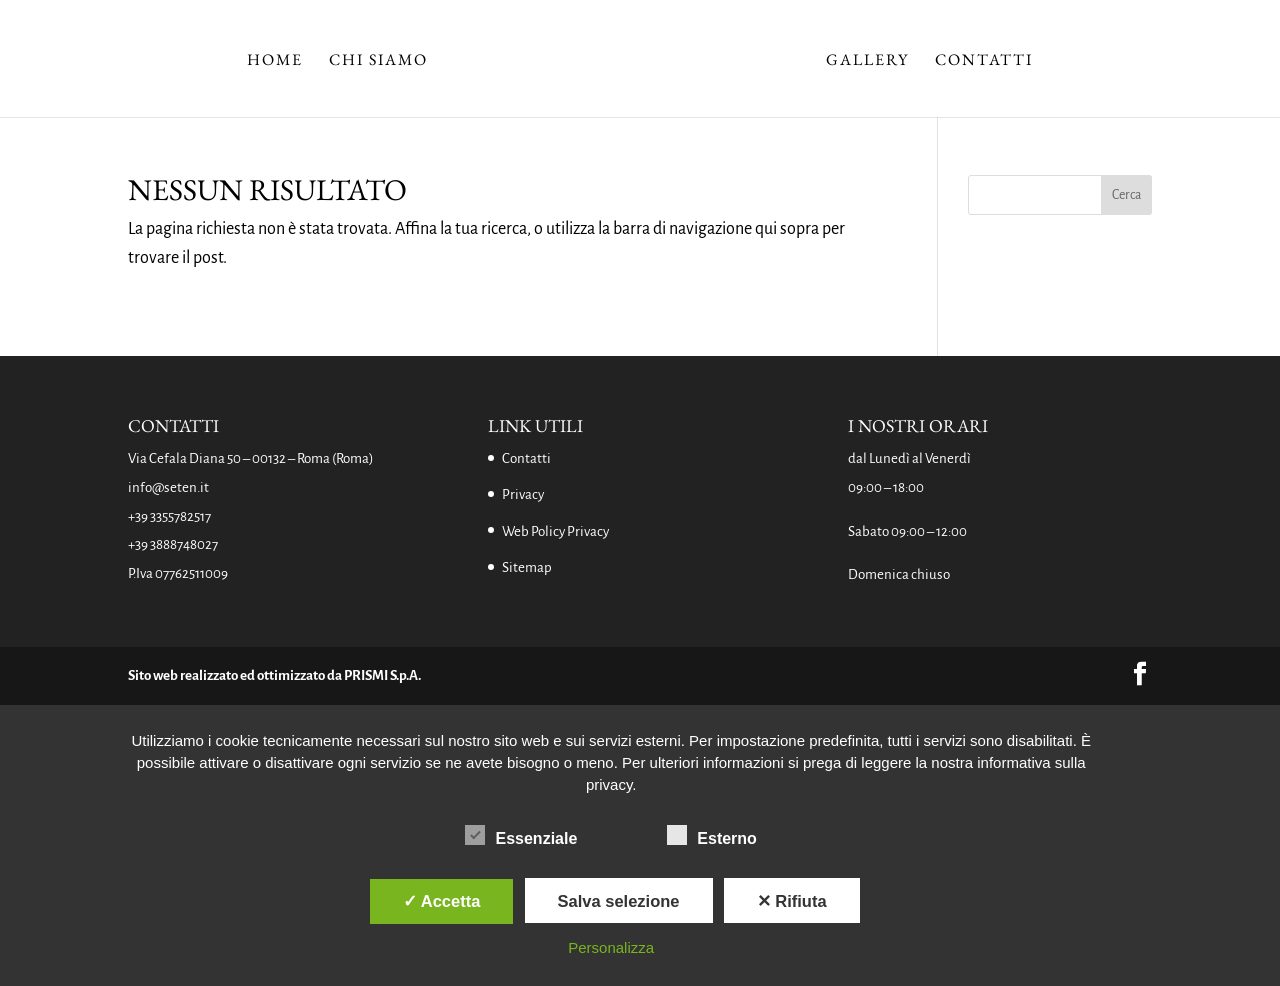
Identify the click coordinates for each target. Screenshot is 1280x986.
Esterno (712, 836)
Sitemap (527, 567)
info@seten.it (168, 487)
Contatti (984, 61)
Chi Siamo (378, 61)
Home (275, 61)
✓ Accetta (442, 901)
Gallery (867, 61)
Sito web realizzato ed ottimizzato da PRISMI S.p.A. (274, 675)
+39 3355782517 (169, 516)
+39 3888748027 (173, 544)
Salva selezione (619, 901)
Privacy (523, 494)
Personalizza (611, 947)
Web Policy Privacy (555, 531)
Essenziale (521, 836)
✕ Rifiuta (792, 901)
